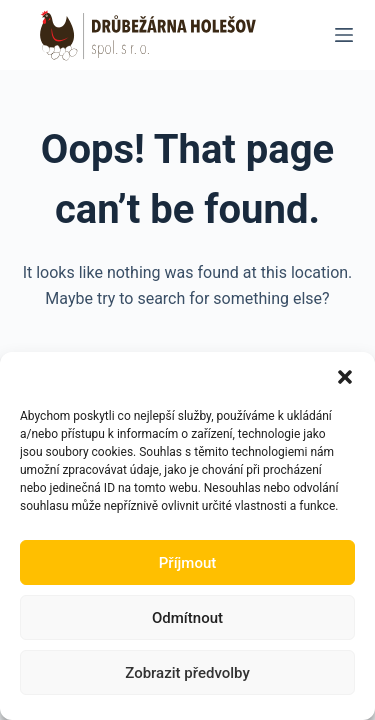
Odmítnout (187, 618)
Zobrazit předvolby (187, 673)
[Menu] (344, 35)
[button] (345, 377)
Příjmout (187, 563)
